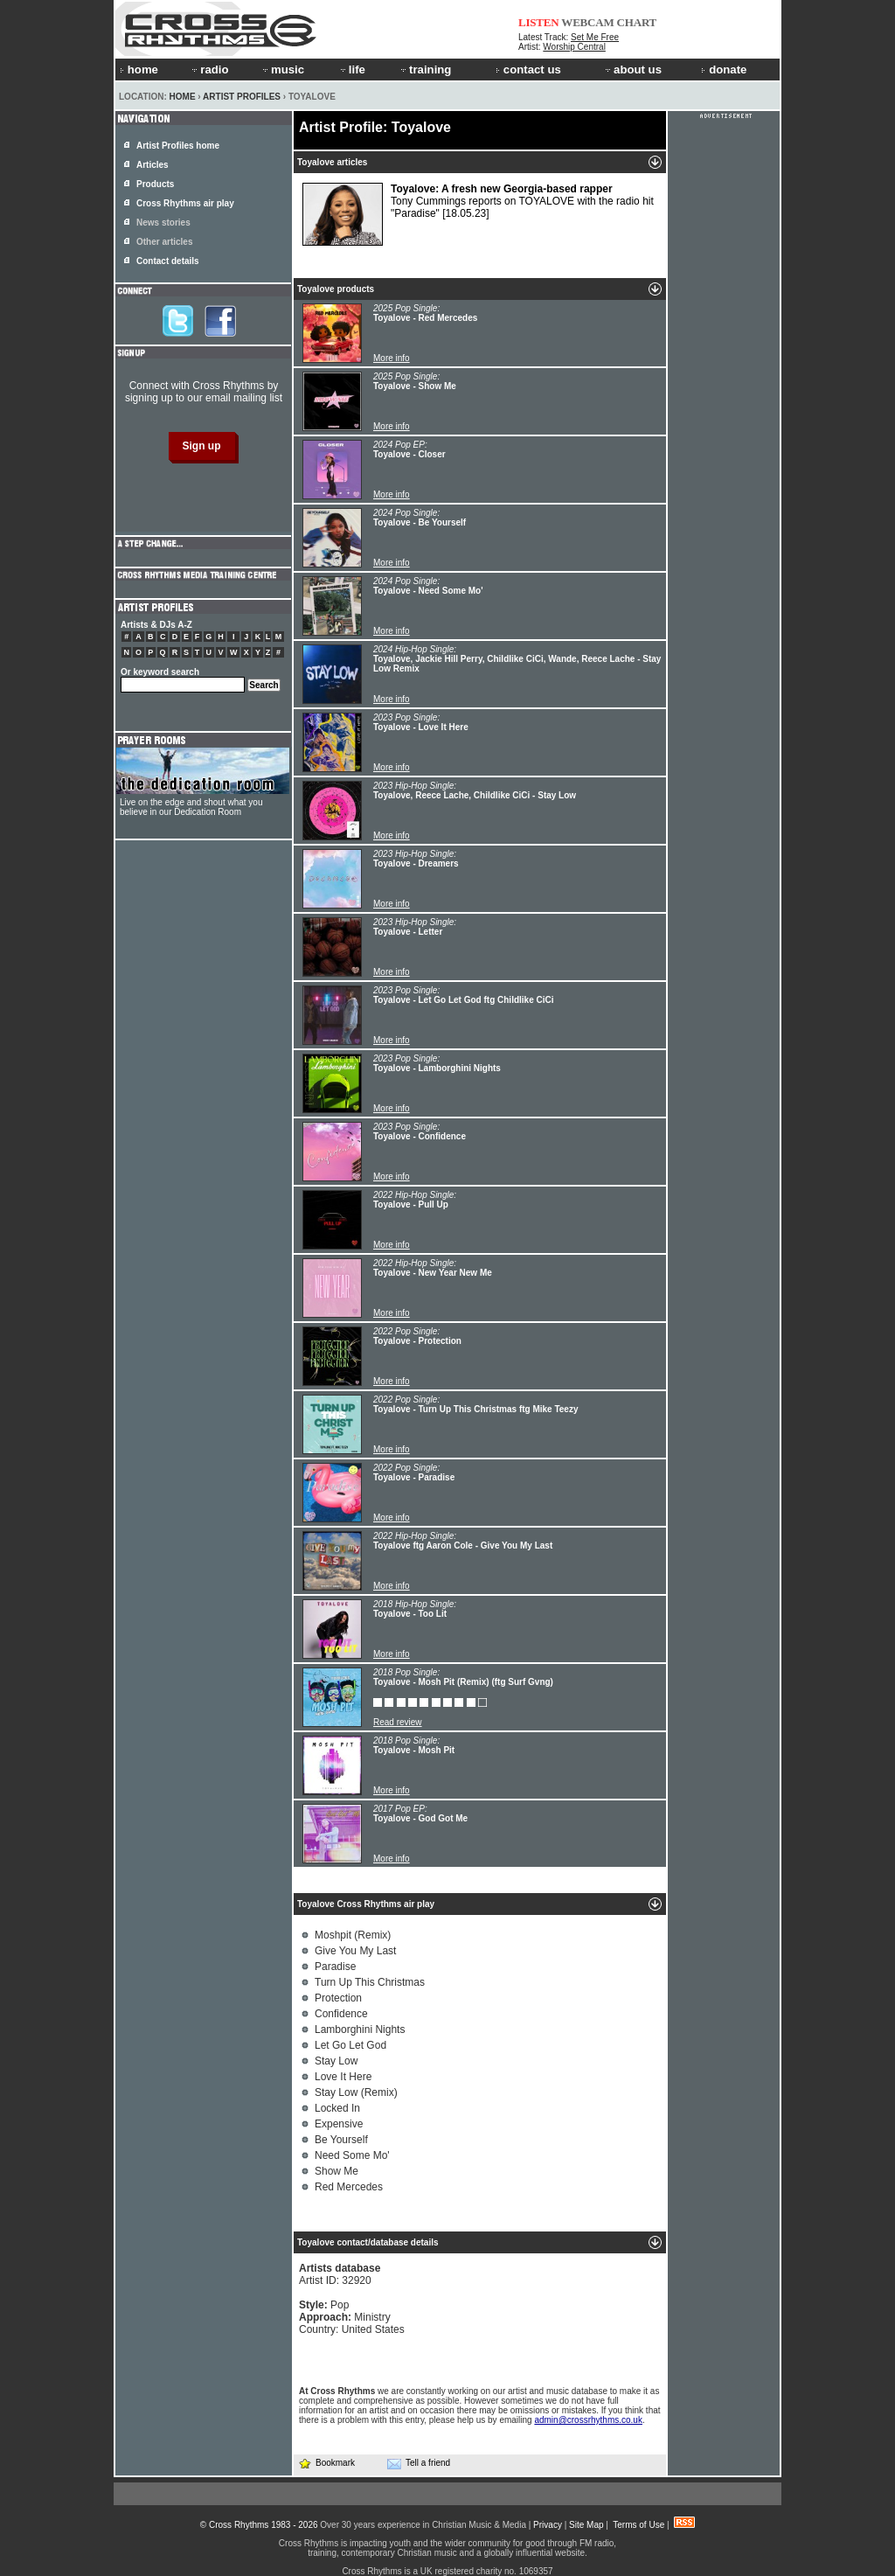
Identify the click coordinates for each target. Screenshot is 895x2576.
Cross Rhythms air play (185, 203)
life (351, 69)
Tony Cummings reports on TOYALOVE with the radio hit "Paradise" (478, 214)
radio (209, 69)
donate (723, 69)
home (139, 69)
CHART (637, 22)
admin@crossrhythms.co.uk (588, 2420)
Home (183, 96)
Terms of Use (638, 2525)
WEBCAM (587, 22)
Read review (397, 1722)
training (425, 69)
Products (155, 184)
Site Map (586, 2525)
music (282, 69)
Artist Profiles (242, 96)
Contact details (167, 261)
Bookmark (326, 2462)
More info (391, 358)
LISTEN (538, 22)
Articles (152, 165)
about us (632, 69)
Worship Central (574, 47)
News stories (163, 222)
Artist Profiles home (177, 145)
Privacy (547, 2525)
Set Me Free (595, 37)
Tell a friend (418, 2463)
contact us (528, 69)
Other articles (164, 242)
